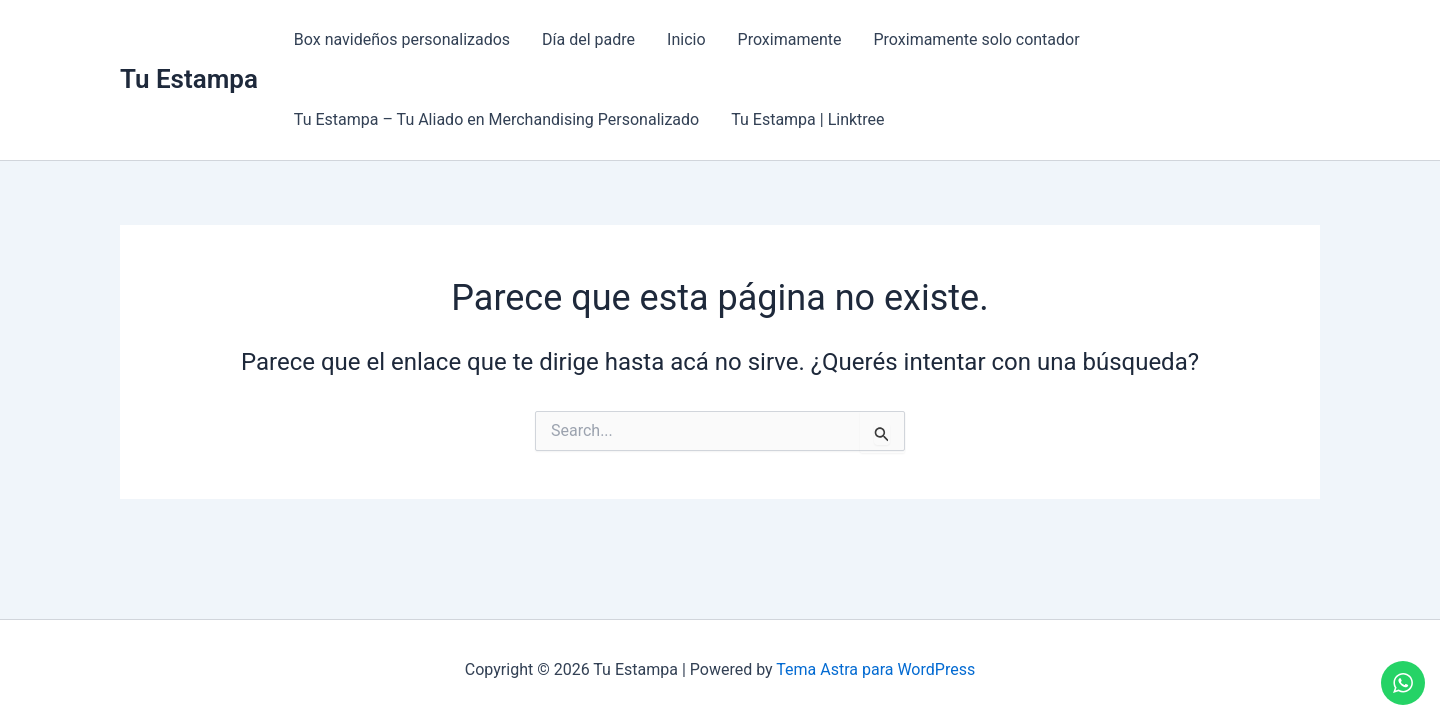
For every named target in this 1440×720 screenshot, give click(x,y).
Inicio (686, 39)
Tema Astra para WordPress (875, 669)
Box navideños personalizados (402, 39)
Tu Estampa (189, 79)
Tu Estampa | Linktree (807, 119)
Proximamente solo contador (976, 39)
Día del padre (588, 39)
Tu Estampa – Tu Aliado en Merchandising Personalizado (496, 119)
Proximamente (790, 39)
